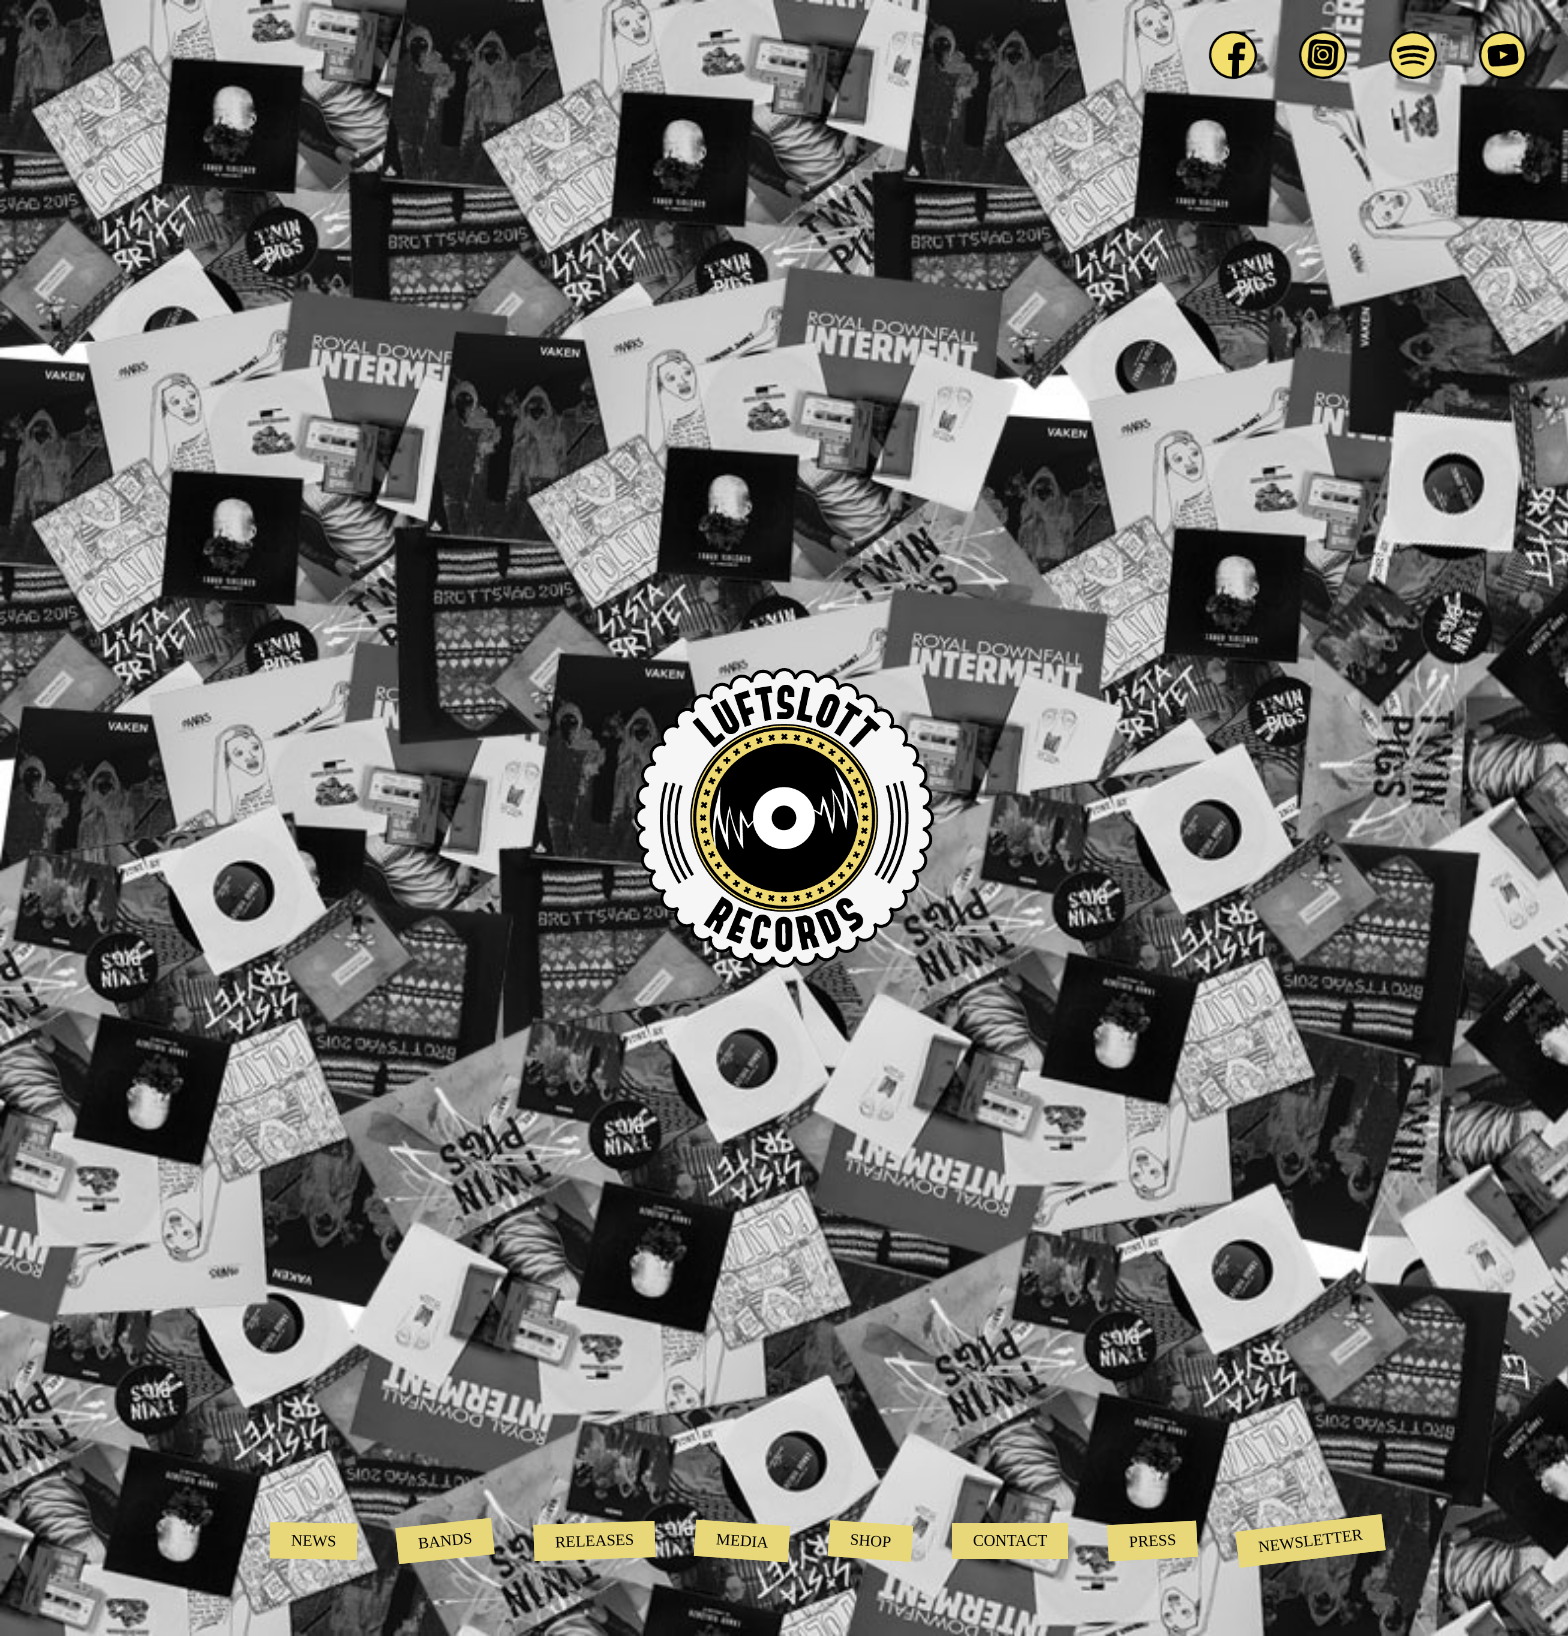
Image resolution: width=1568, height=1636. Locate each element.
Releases (594, 1541)
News (314, 1541)
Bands (446, 1540)
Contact (1010, 1540)
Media (741, 1540)
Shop (871, 1541)
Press (1153, 1540)
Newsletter (1311, 1541)
